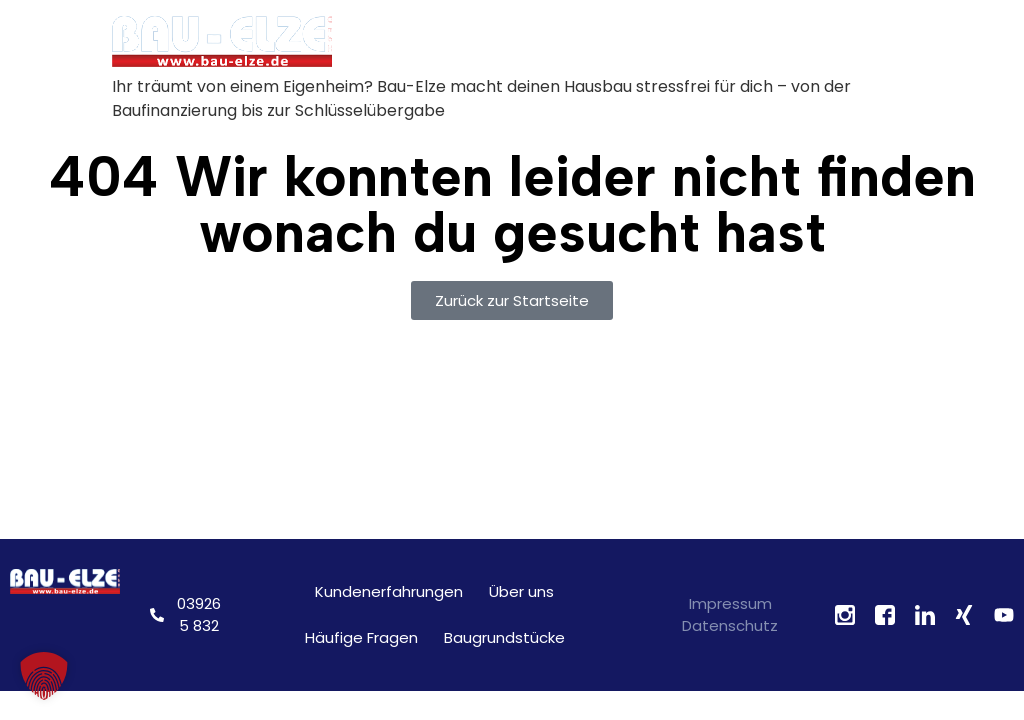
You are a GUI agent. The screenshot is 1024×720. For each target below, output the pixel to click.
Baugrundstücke (504, 637)
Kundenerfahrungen (389, 591)
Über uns (521, 591)
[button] (44, 676)
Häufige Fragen (361, 637)
